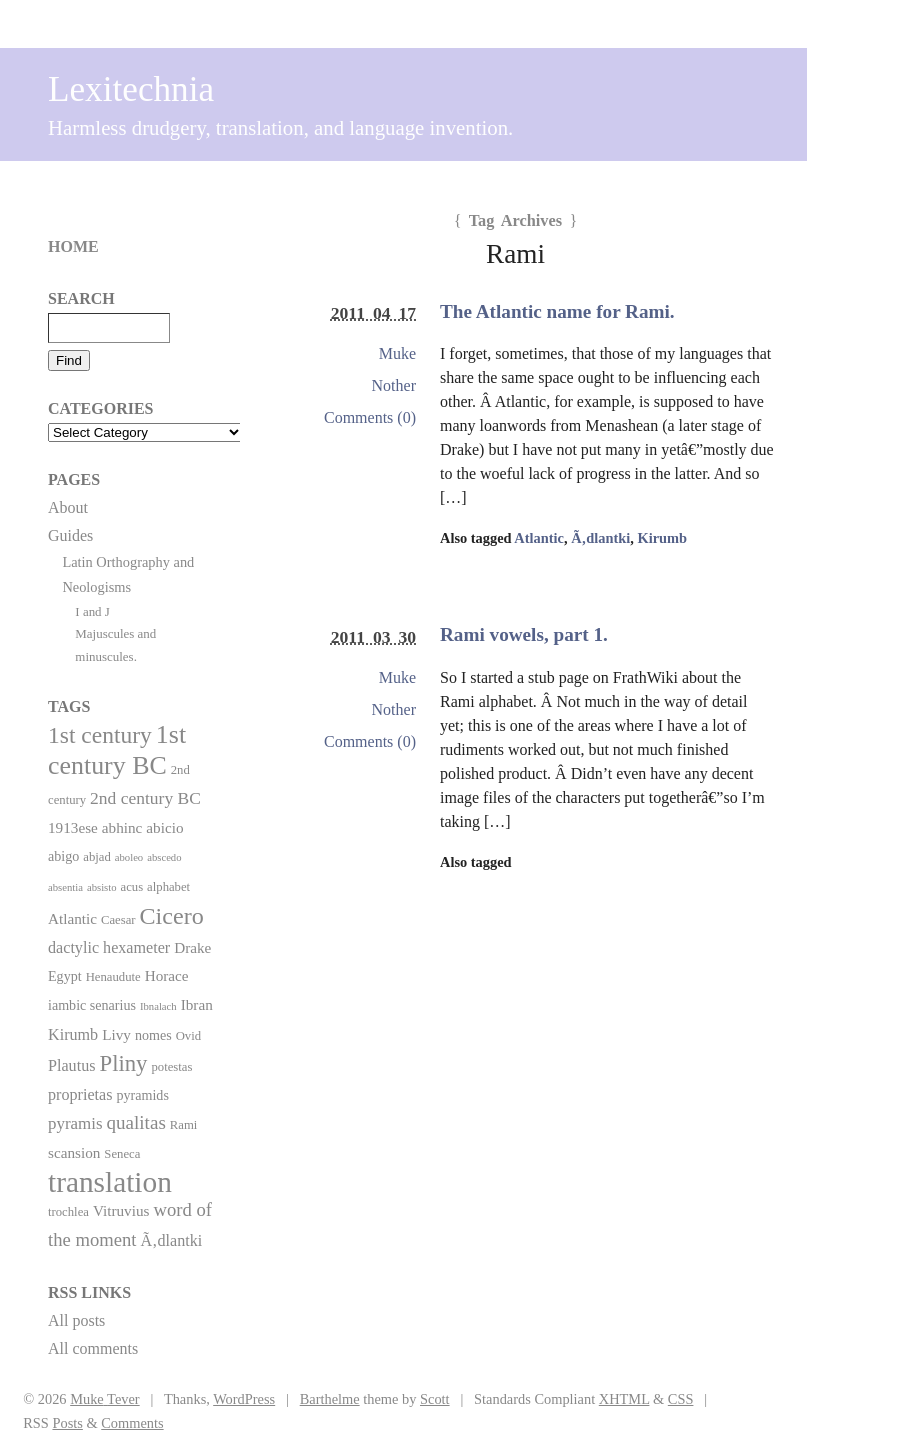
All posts (76, 1320)
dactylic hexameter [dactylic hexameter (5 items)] (109, 947)
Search (81, 298)
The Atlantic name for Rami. (557, 311)
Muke (397, 353)
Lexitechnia (131, 89)
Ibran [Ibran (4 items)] (197, 1004)
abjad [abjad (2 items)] (97, 857)
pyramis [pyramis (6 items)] (75, 1123)
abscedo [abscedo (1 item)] (164, 857)
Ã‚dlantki (600, 538)
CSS (681, 1399)
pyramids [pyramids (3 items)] (142, 1095)
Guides (70, 535)
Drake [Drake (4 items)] (192, 947)
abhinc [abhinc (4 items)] (122, 827)
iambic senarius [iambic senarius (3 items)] (92, 1005)
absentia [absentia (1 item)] (65, 887)
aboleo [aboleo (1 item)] (129, 857)
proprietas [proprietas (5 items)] (80, 1094)
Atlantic (539, 538)
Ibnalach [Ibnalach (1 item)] (158, 1006)
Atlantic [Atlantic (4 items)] (72, 918)
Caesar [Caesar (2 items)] (118, 920)
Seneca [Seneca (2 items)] (122, 1154)
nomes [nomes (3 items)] (153, 1035)
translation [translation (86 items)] (110, 1182)
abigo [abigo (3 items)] (63, 856)
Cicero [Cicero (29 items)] (172, 916)
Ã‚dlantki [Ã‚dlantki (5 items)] (171, 1240)
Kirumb (663, 538)
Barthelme (330, 1399)
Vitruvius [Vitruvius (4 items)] (121, 1210)
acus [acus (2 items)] (132, 887)
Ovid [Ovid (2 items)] (188, 1036)
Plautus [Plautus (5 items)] (72, 1065)
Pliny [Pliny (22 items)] (124, 1063)
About (68, 507)
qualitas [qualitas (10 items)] (135, 1122)
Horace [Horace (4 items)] (167, 975)
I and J (92, 611)
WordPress (244, 1399)
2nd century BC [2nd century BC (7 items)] (145, 798)
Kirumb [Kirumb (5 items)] (73, 1034)
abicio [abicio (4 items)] (164, 827)
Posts (67, 1423)
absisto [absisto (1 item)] (102, 887)
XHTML (624, 1399)
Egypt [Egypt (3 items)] (65, 976)
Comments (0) (370, 417)
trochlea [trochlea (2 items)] (68, 1212)
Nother (394, 385)
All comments (93, 1348)
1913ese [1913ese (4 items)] (73, 827)
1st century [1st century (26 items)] (100, 735)
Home (73, 246)
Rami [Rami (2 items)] (184, 1125)
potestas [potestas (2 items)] (171, 1067)
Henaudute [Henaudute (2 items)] (113, 977)
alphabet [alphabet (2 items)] (168, 887)
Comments (132, 1423)
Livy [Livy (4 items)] (116, 1034)
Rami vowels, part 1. (524, 634)
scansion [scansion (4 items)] (74, 1152)
